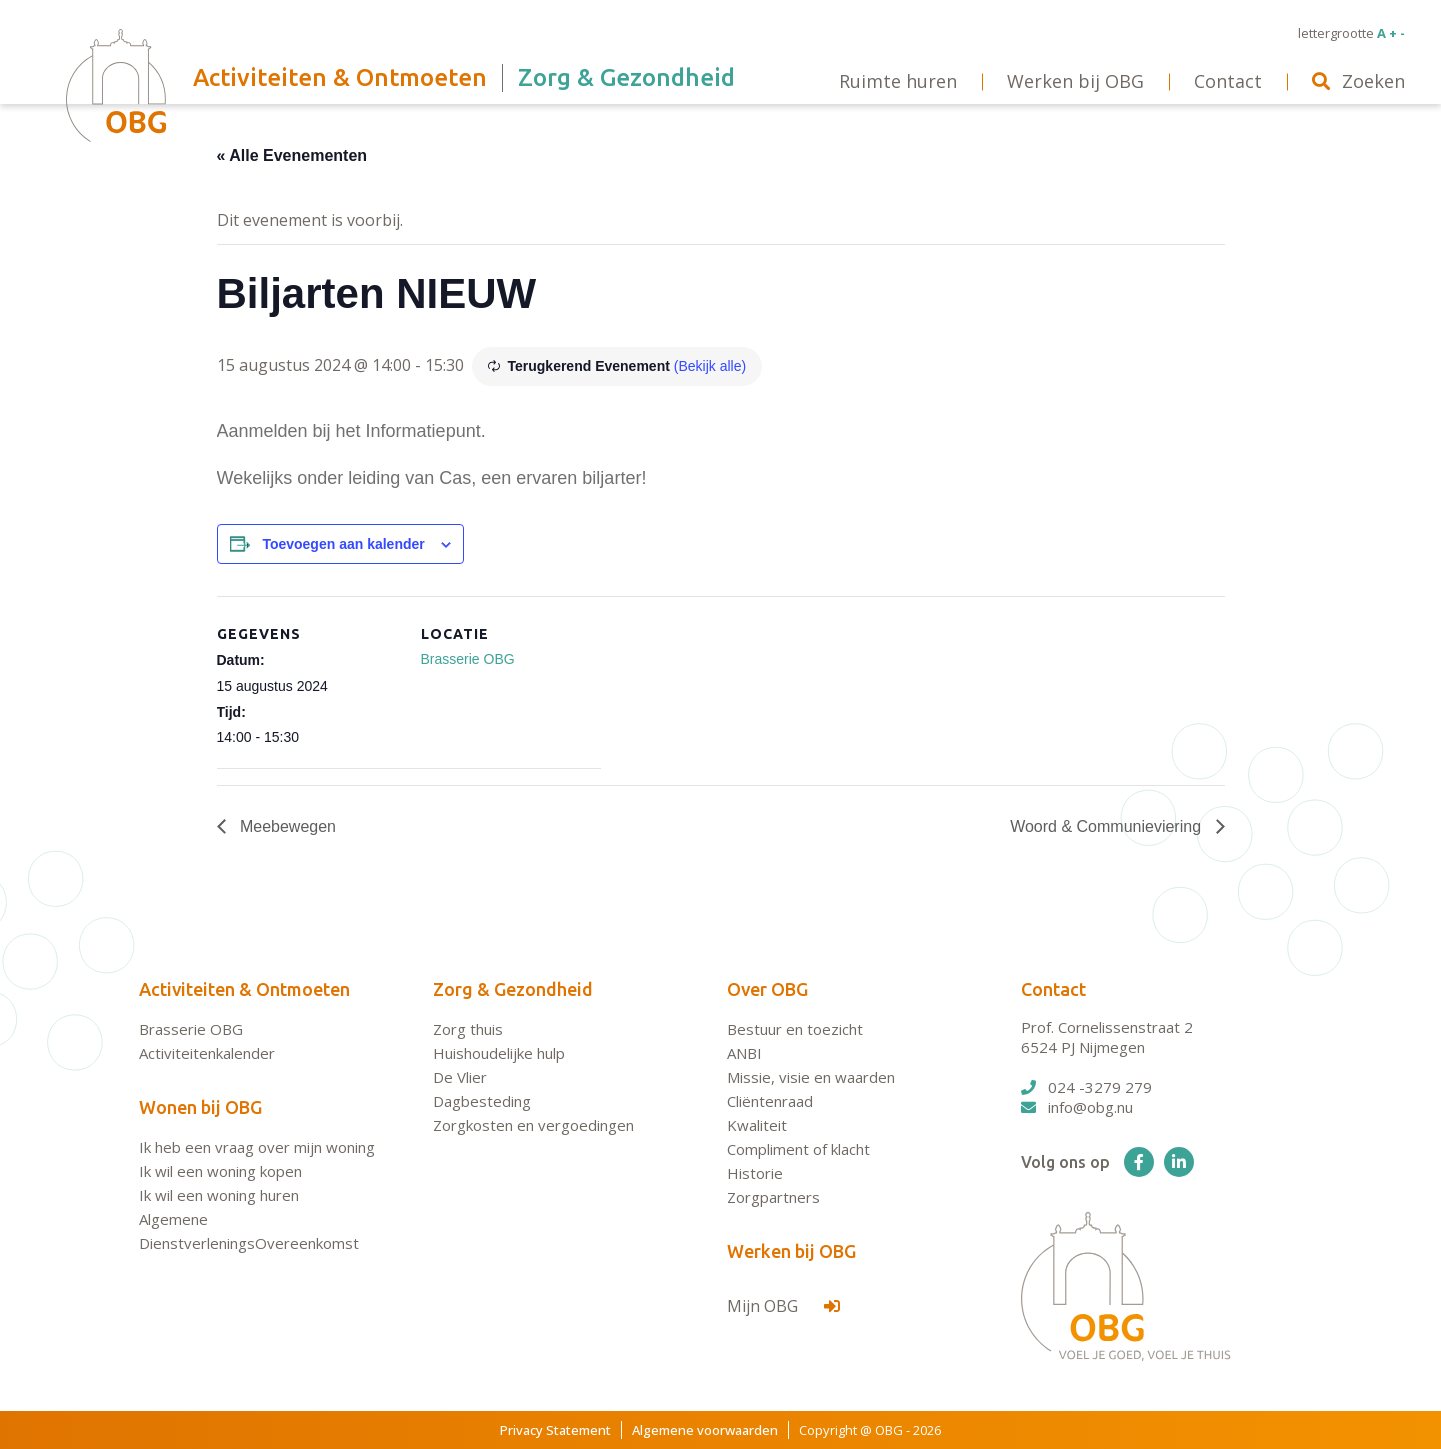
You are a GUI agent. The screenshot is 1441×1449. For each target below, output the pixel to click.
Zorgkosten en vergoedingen (533, 1125)
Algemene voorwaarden (705, 1430)
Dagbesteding (482, 1101)
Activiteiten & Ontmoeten (244, 989)
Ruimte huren (898, 81)
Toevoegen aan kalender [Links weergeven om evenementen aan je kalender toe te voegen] (343, 544)
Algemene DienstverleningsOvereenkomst (249, 1231)
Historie (755, 1173)
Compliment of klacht (798, 1149)
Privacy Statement (555, 1430)
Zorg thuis (468, 1029)
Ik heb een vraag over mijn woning (257, 1147)
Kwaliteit (757, 1125)
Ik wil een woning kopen (220, 1171)
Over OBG (767, 989)
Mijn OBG (783, 1306)
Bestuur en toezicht (795, 1029)
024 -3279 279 (1086, 1087)
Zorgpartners (773, 1197)
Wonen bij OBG (200, 1107)
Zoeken (1358, 81)
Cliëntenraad (770, 1101)
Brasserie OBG (468, 659)
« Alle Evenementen (292, 155)
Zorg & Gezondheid (513, 989)
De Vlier (460, 1077)
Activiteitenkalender (207, 1053)
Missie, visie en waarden (811, 1077)
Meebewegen (286, 826)
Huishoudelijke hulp (499, 1053)
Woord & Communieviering (1107, 826)
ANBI (744, 1053)
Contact (1053, 989)
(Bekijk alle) (710, 366)
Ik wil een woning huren (219, 1195)
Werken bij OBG (791, 1251)
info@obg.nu (1077, 1107)
